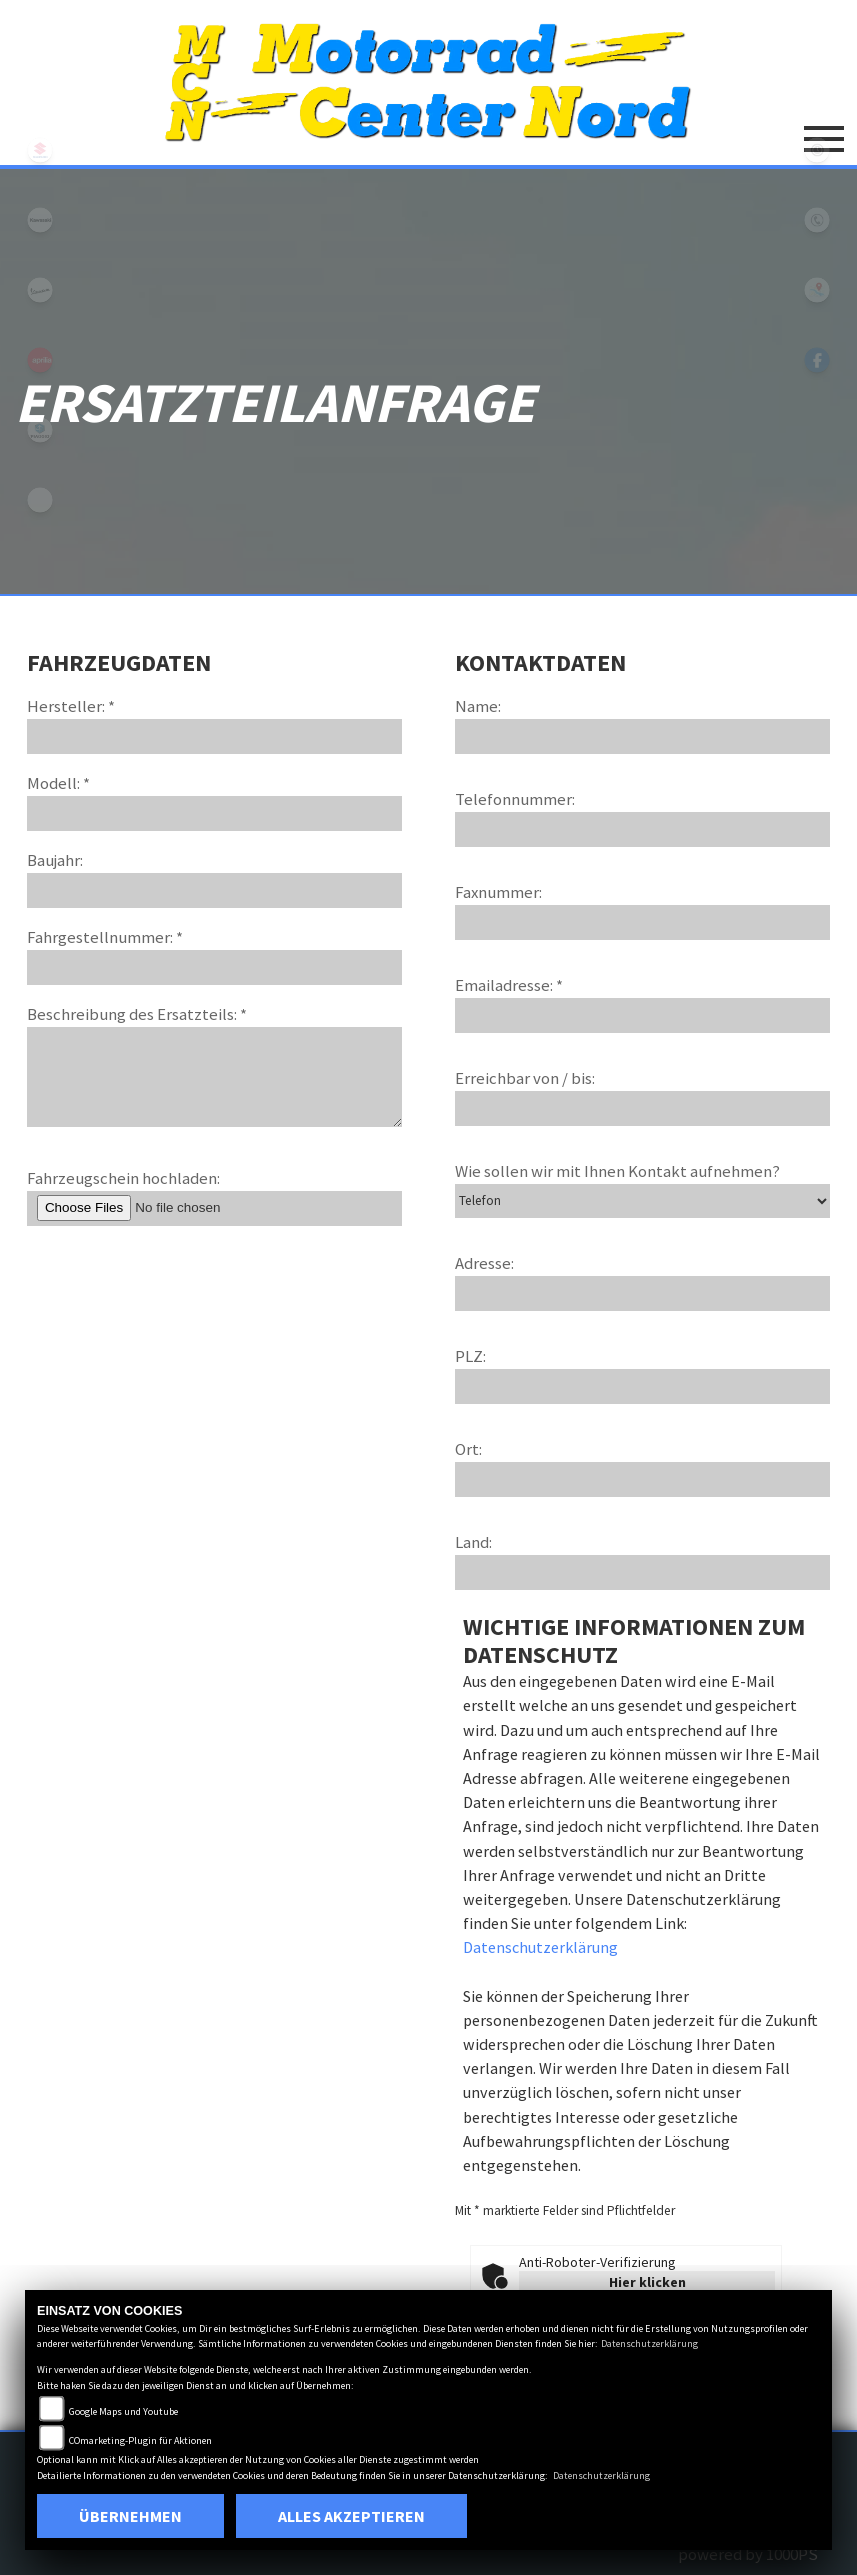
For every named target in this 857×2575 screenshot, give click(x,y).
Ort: (468, 1449)
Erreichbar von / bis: (525, 1078)
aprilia (40, 360)
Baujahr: (55, 860)
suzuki (40, 150)
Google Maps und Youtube (123, 2411)
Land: (473, 1542)
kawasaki (40, 220)
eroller (40, 500)
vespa (40, 290)
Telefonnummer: (515, 799)
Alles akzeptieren (351, 2516)
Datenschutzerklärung (540, 1947)
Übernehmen (130, 2516)
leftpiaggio (40, 430)
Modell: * (58, 783)
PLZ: (470, 1356)
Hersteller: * (71, 706)
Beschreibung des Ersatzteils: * (137, 1014)
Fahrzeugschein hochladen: (123, 1178)
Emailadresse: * (509, 985)
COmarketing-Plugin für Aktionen (140, 2440)
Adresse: (484, 1263)
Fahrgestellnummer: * (105, 937)
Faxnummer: (498, 892)
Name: (478, 706)
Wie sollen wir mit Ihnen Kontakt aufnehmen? (617, 1171)
